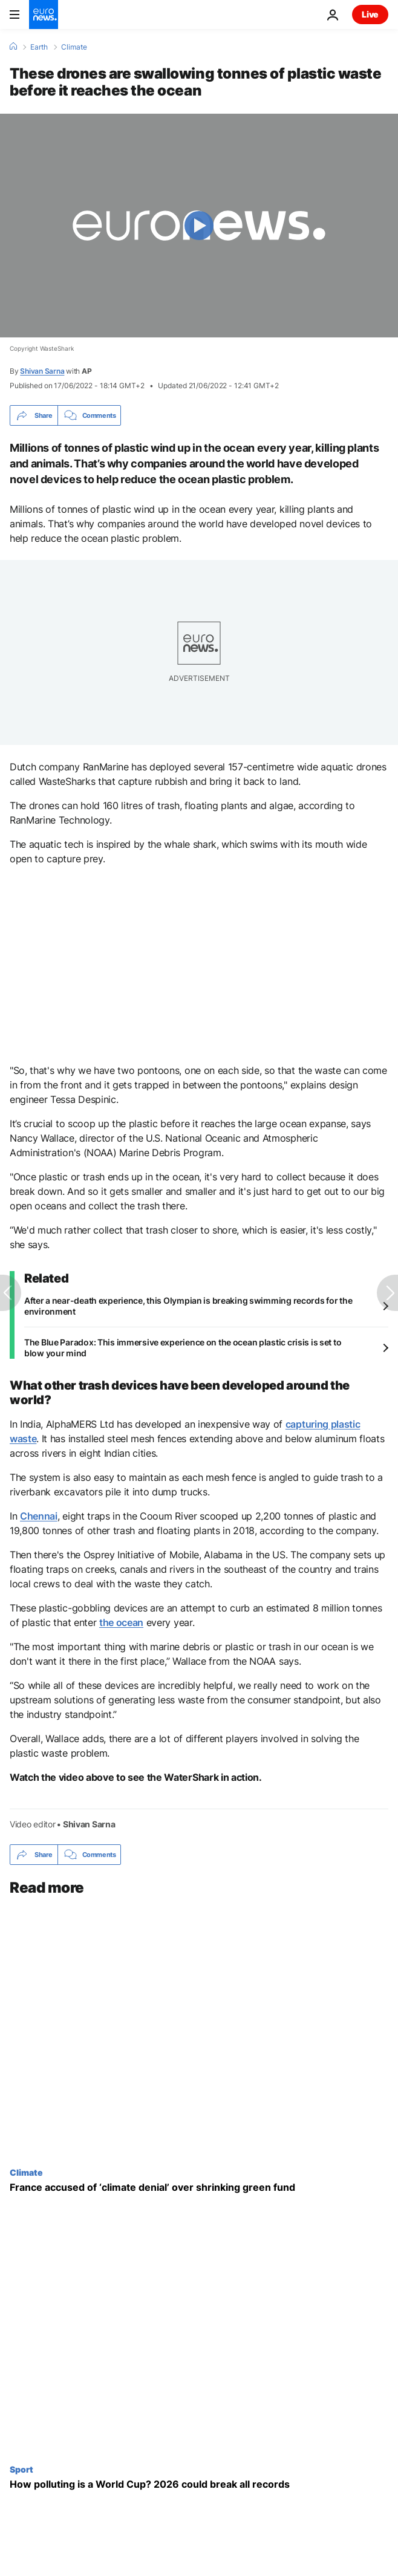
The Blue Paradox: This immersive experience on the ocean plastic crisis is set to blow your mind (182, 1347)
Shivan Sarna (42, 371)
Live (370, 14)
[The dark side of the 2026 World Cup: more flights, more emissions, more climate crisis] (199, 2484)
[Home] (13, 46)
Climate (74, 47)
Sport (21, 2469)
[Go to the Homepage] (43, 14)
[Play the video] (199, 225)
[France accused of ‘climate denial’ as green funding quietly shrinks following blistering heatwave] (199, 2187)
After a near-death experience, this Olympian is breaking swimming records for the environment (188, 1305)
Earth (39, 47)
